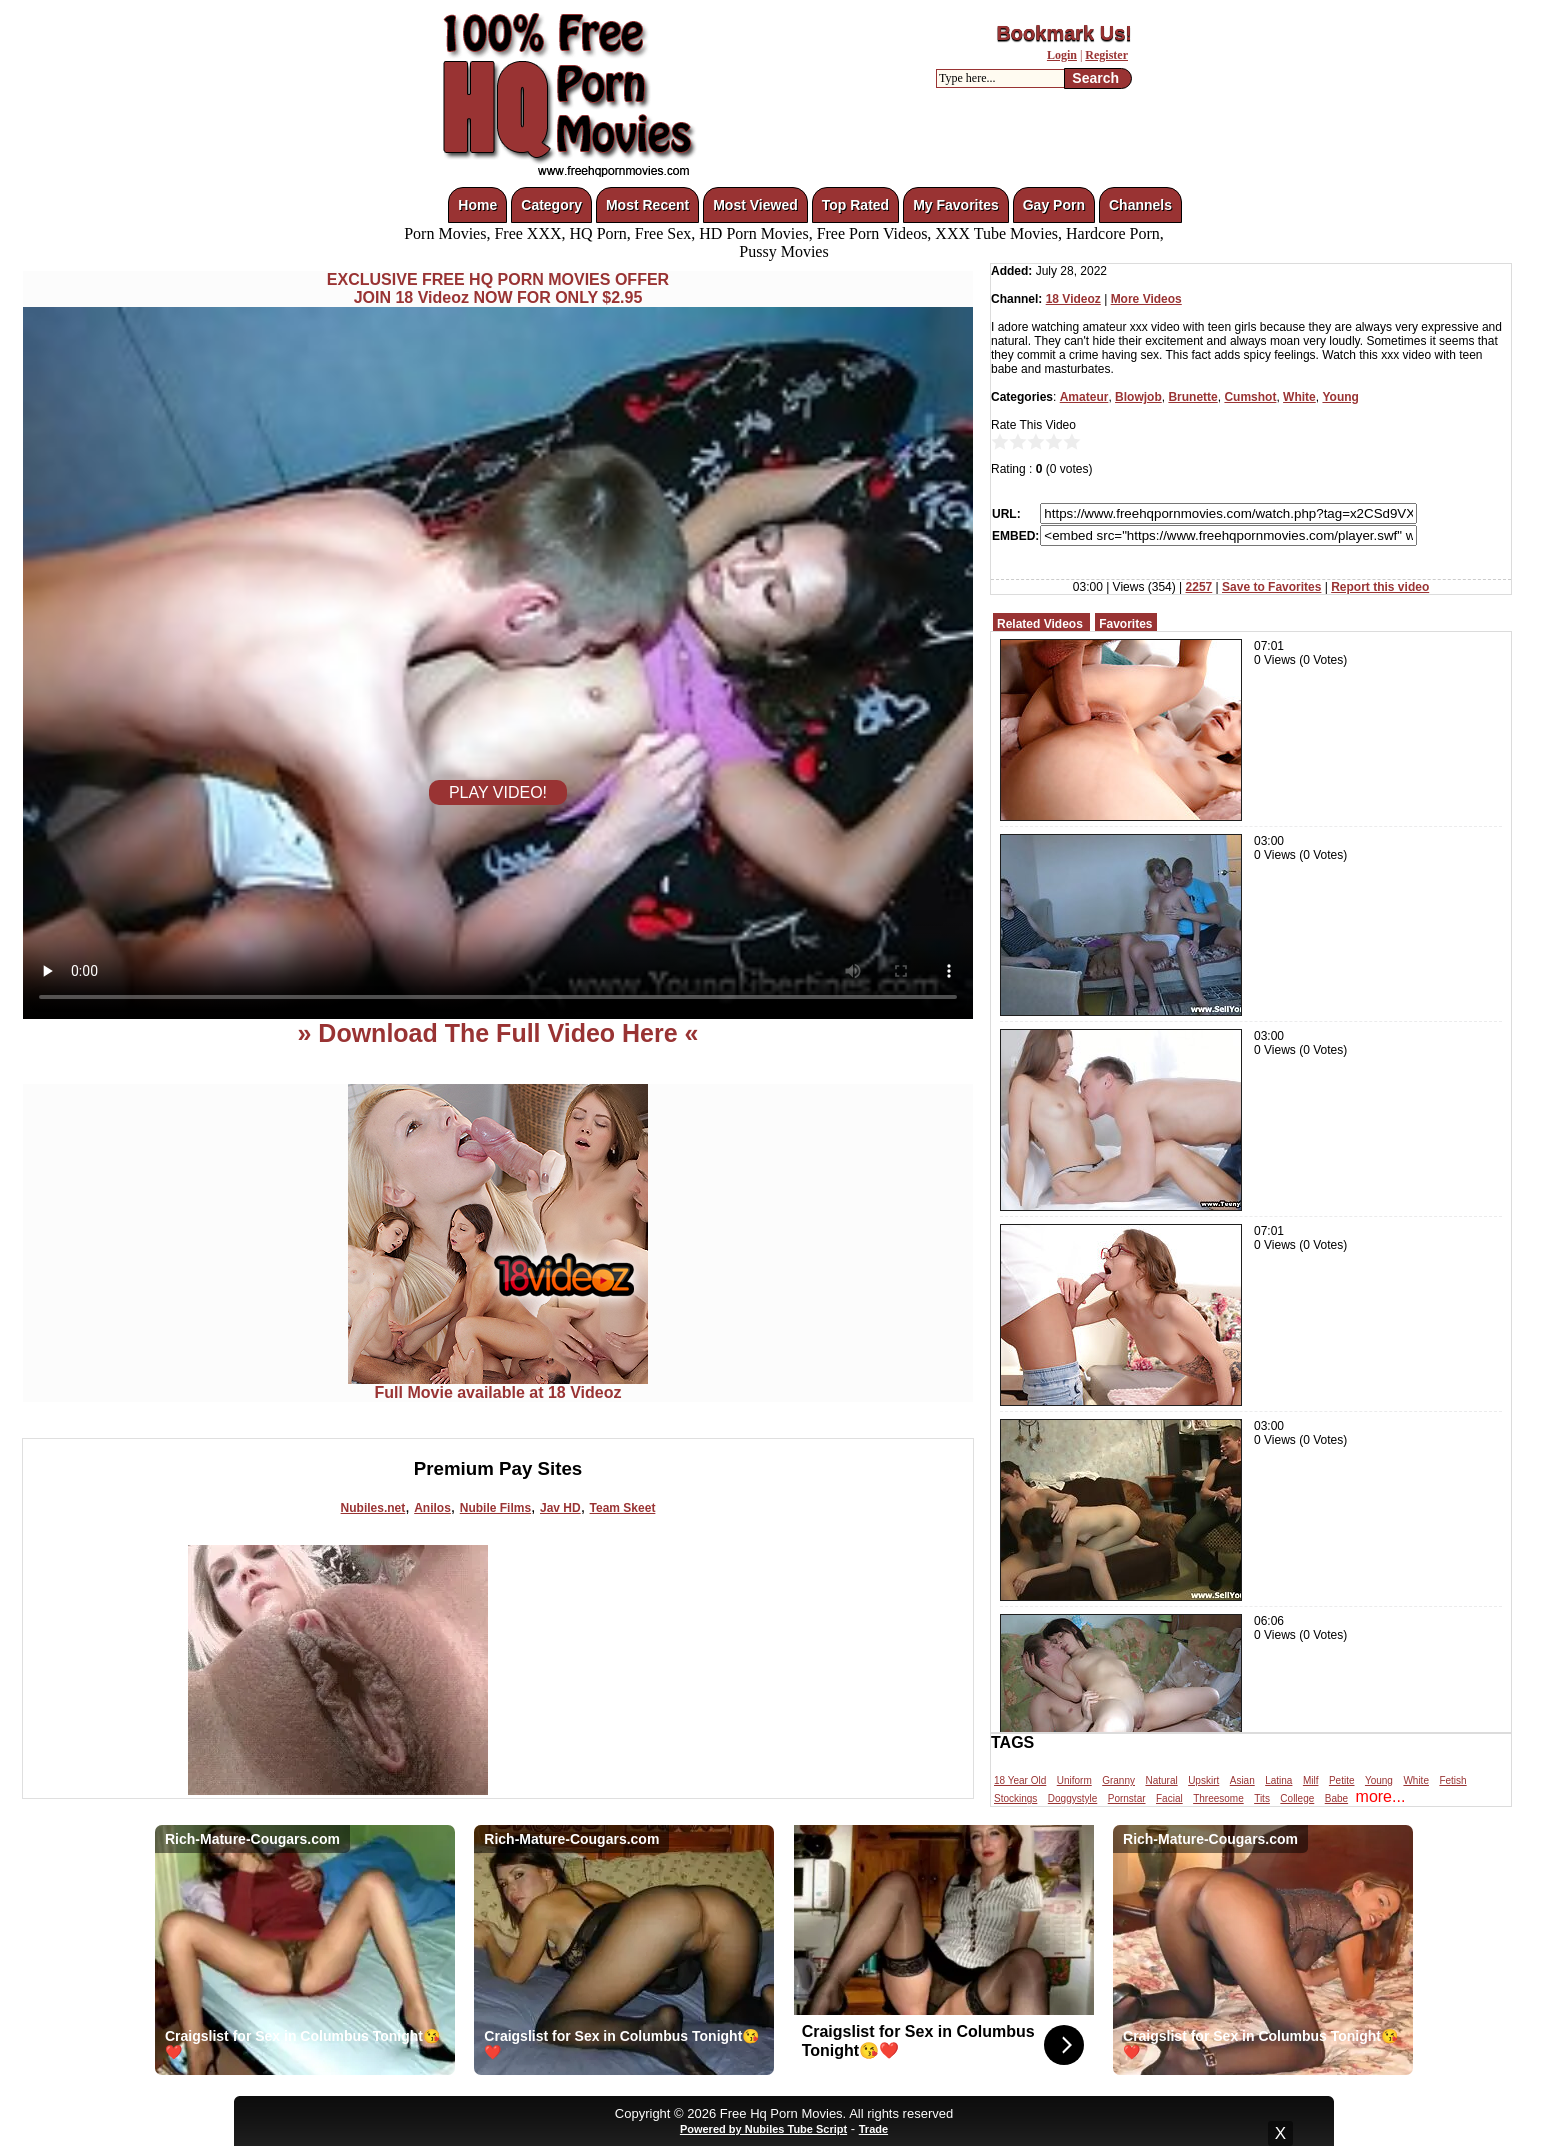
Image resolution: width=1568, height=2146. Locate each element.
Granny (1118, 1780)
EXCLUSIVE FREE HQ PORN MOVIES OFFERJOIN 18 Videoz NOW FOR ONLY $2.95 (498, 288)
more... (1381, 1796)
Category (551, 205)
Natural (1161, 1780)
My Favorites (956, 205)
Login (1062, 55)
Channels (1140, 205)
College (1297, 1798)
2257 (1199, 587)
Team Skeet (623, 1508)
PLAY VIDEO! (498, 792)
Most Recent (647, 205)
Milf (1311, 1780)
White (1299, 397)
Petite (1342, 1780)
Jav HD (560, 1508)
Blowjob (1138, 397)
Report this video (1380, 587)
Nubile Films (495, 1508)
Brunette (1192, 397)
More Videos (1146, 299)
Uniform (1074, 1780)
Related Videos (1040, 624)
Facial (1169, 1798)
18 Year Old (1020, 1780)
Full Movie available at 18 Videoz (498, 1385)
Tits (1262, 1798)
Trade (873, 2129)
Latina (1278, 1780)
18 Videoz (1073, 299)
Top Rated (855, 205)
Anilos (432, 1508)
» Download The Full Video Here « (497, 1033)
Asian (1242, 1780)
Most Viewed (755, 205)
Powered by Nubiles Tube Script (763, 2129)
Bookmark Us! (1064, 33)
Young (1340, 397)
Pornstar (1127, 1798)
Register (1106, 55)
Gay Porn (1054, 205)
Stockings (1015, 1798)
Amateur (1084, 397)
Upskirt (1203, 1780)
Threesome (1218, 1798)
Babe (1336, 1798)
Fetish (1452, 1780)
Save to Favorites (1271, 587)
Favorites (1125, 624)
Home (477, 205)
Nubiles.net (373, 1508)
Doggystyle (1072, 1798)
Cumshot (1250, 397)
